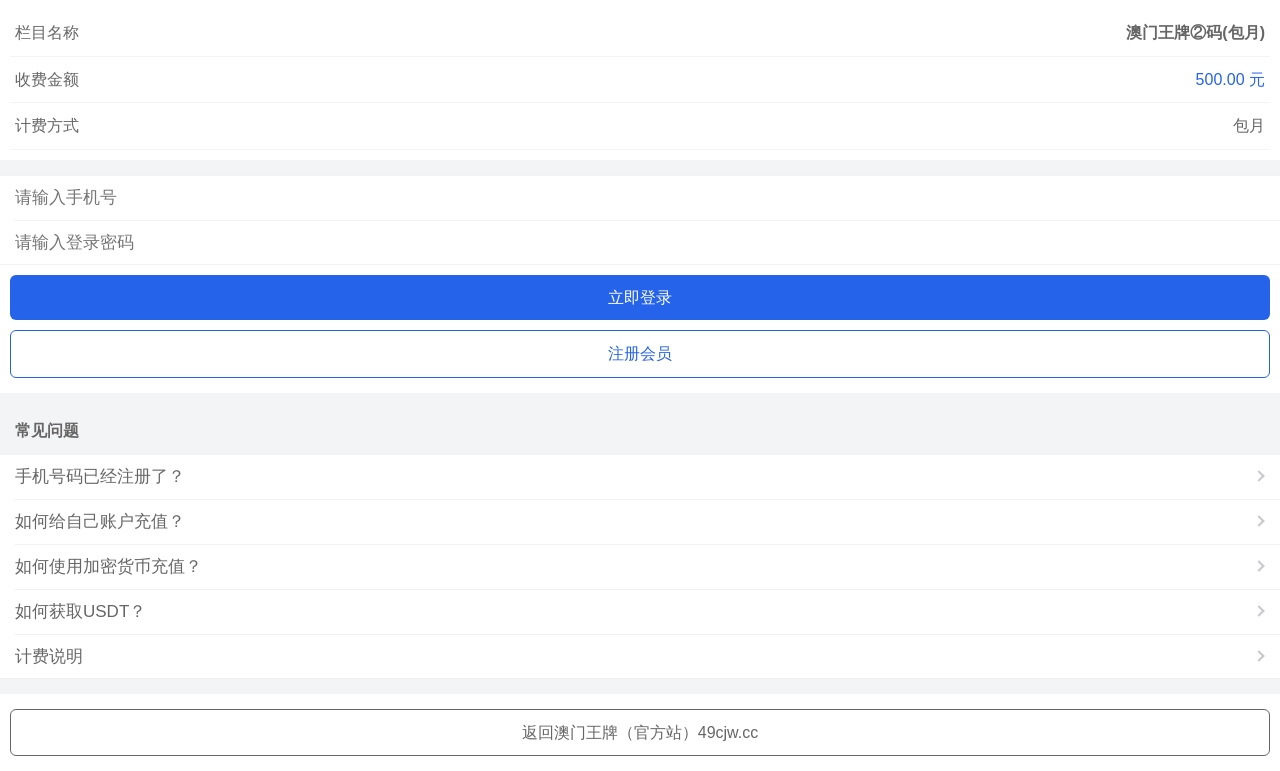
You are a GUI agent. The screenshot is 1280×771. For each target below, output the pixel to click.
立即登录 (640, 297)
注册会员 (640, 353)
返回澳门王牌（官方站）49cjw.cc (640, 732)
